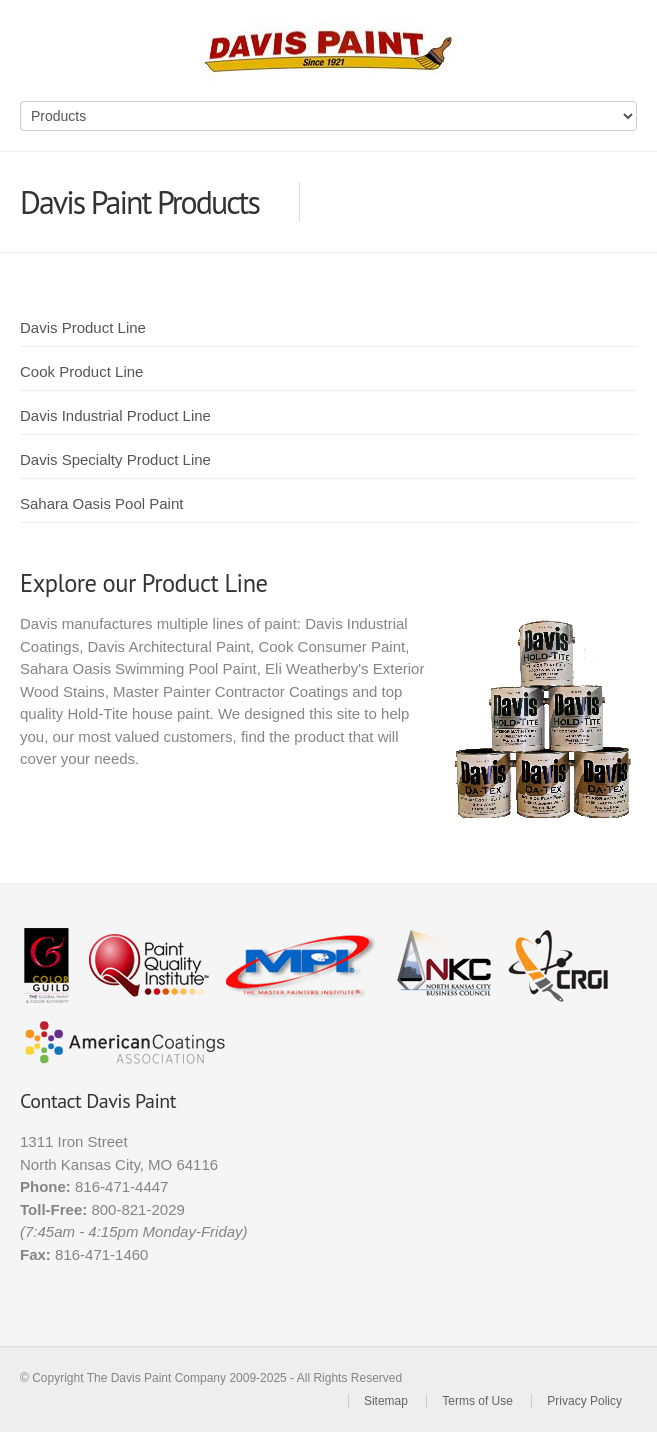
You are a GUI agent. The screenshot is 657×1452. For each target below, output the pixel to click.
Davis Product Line (83, 327)
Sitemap (386, 1401)
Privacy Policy (584, 1401)
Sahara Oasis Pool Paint (101, 503)
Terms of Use (477, 1401)
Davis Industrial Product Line (115, 415)
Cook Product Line (81, 371)
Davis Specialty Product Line (115, 459)
